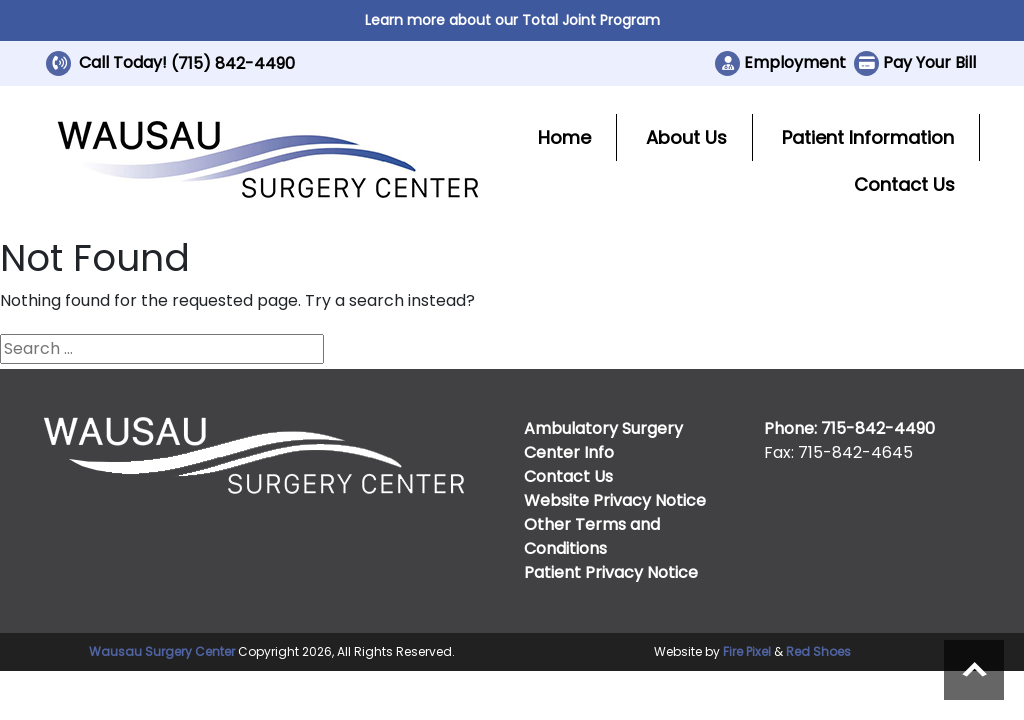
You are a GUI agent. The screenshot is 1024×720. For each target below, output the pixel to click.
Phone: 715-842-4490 (849, 428)
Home (564, 137)
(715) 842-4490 (233, 63)
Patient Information (868, 137)
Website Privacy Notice (615, 500)
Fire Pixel (747, 651)
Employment (795, 62)
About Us (686, 137)
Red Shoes (818, 651)
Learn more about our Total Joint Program (512, 20)
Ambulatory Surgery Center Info (603, 440)
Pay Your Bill (929, 62)
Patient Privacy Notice (611, 572)
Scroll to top (974, 670)
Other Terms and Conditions (592, 536)
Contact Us (904, 184)
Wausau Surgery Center (162, 651)
